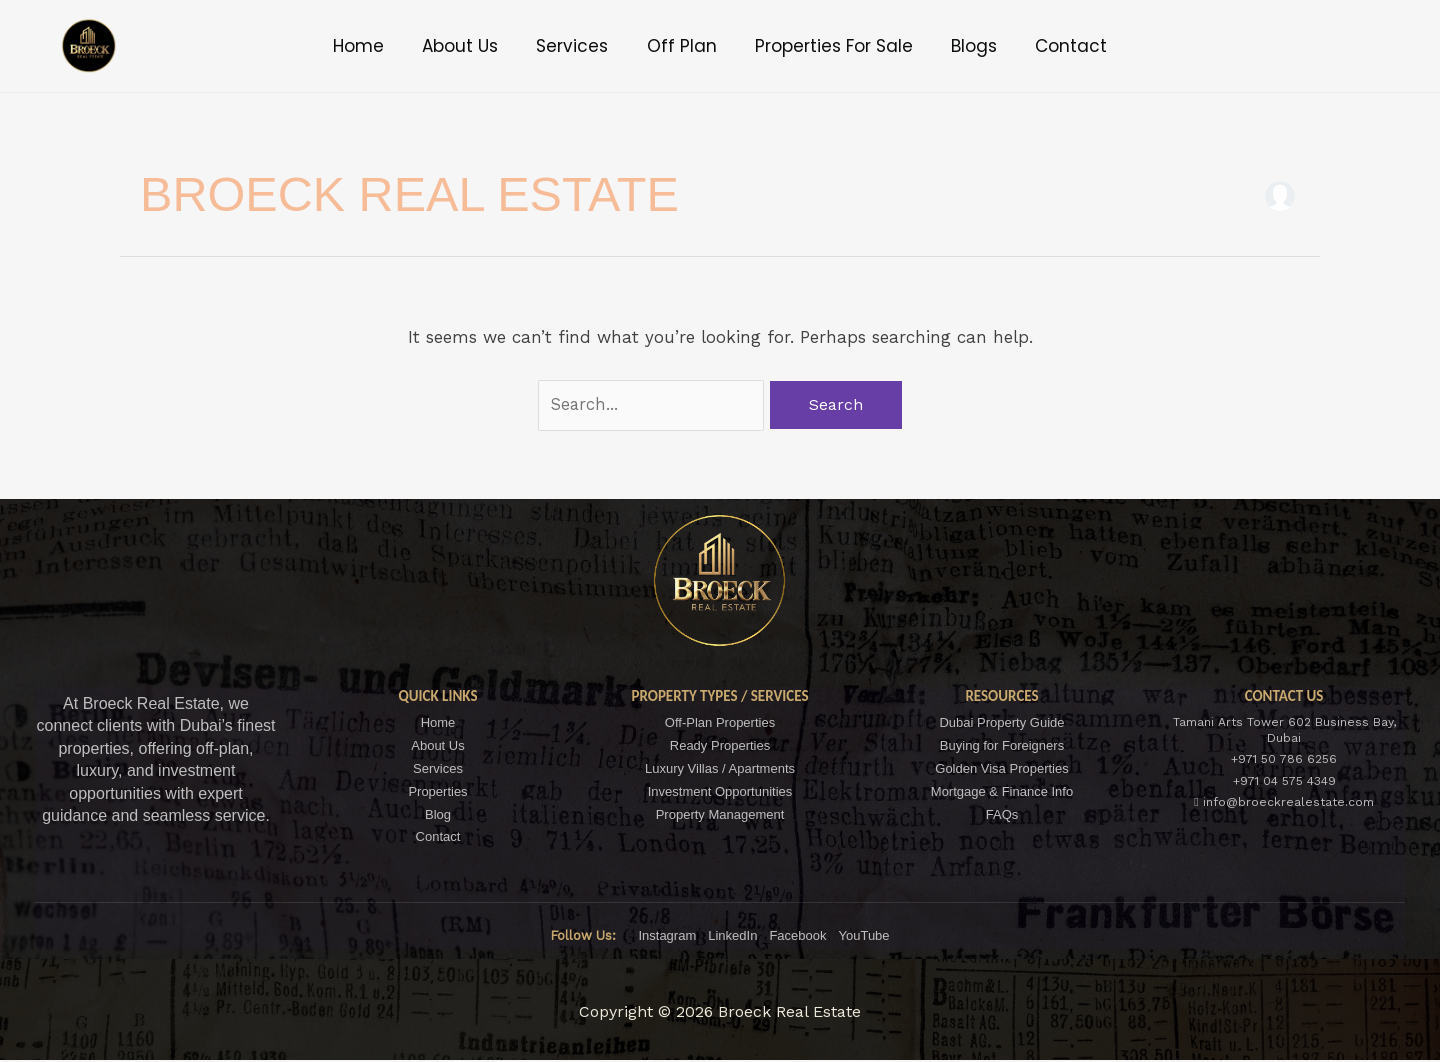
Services (581, 46)
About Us (477, 46)
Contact (1047, 46)
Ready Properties (720, 746)
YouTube (863, 937)
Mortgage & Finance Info (1002, 792)
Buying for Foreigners (1002, 746)
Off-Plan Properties (720, 723)
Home (383, 46)
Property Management (720, 815)
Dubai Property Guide (1001, 723)
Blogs (958, 46)
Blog (438, 815)
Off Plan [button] (682, 46)
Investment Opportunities (720, 792)
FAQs (1002, 815)
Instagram (667, 937)
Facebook (797, 937)
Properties (437, 792)
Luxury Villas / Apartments (720, 769)
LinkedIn (732, 937)
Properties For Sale (826, 46)
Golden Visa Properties (1001, 769)
